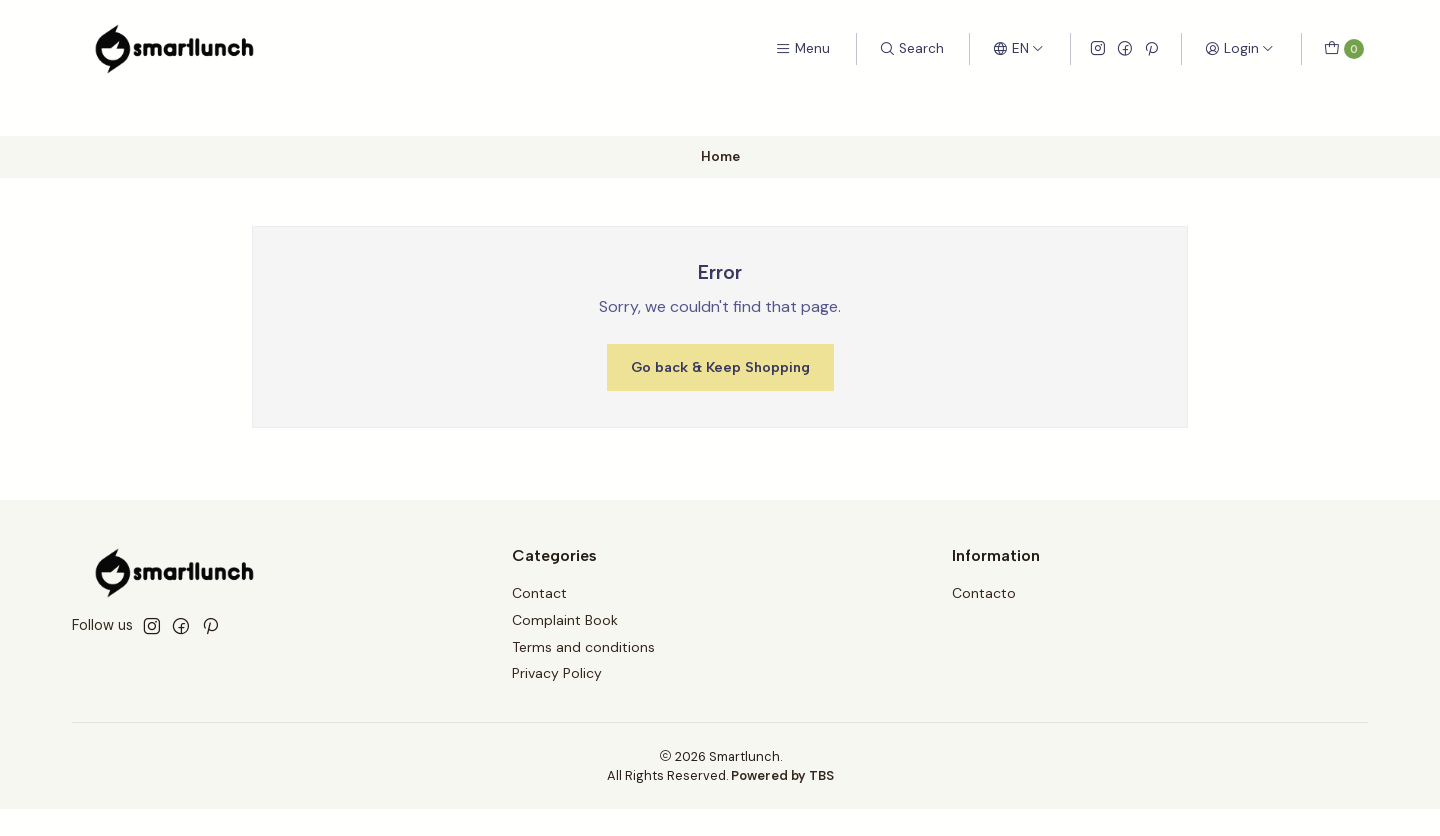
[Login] (1239, 49)
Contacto (984, 593)
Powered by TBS (782, 775)
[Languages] (1018, 49)
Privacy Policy (557, 673)
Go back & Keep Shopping (720, 367)
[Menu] (802, 49)
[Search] (911, 49)
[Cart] (1344, 49)
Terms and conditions (583, 647)
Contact (539, 593)
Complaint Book (565, 620)
